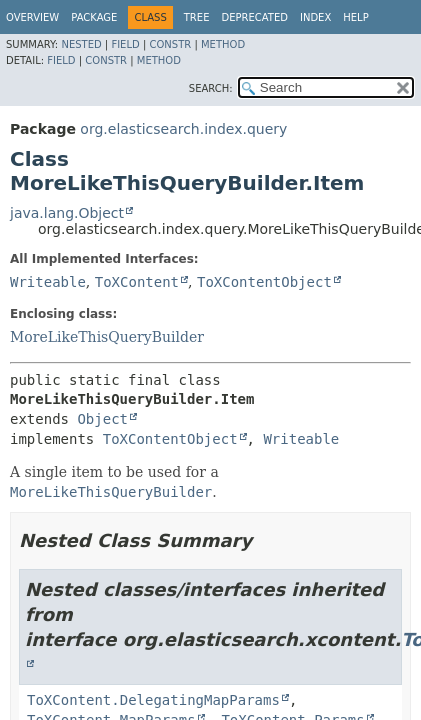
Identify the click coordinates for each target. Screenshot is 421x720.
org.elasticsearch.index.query (183, 129)
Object (102, 419)
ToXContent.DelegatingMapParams (153, 700)
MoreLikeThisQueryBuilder (107, 337)
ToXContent (137, 282)
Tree (197, 17)
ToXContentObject (264, 282)
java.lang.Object (67, 213)
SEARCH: (211, 88)
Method (223, 44)
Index (315, 17)
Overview (32, 17)
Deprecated (254, 17)
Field (125, 44)
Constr (170, 44)
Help (355, 17)
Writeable (48, 282)
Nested (81, 44)
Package (94, 17)
